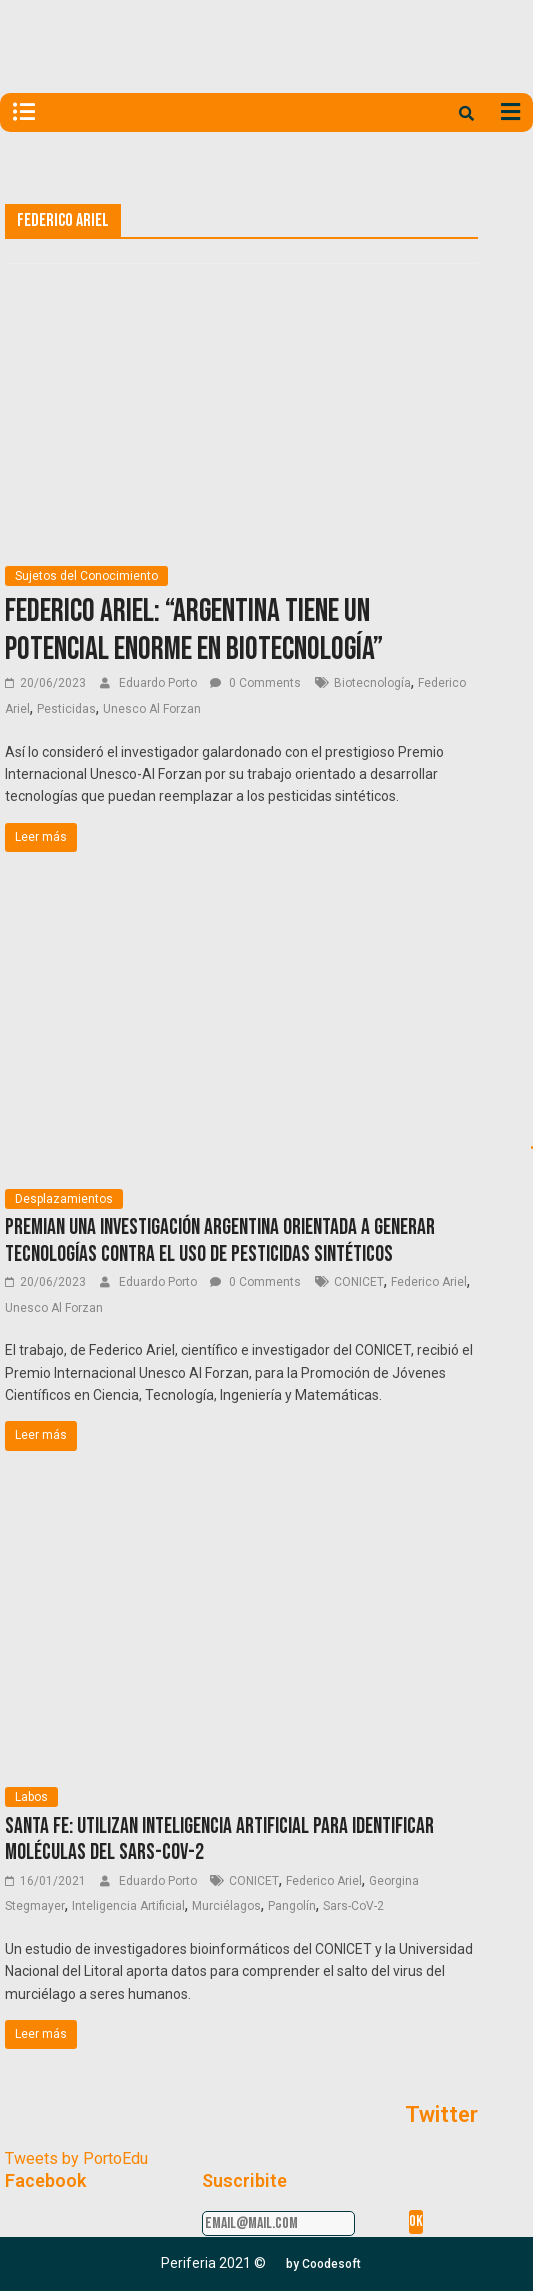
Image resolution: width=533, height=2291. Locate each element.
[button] (323, 2264)
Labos (31, 1797)
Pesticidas (66, 709)
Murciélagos (226, 1906)
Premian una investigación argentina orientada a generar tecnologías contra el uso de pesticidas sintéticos (220, 1240)
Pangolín (292, 1906)
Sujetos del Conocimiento (86, 576)
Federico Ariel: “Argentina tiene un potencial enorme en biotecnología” (194, 630)
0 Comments (255, 683)
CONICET (359, 1282)
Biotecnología (372, 683)
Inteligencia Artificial (128, 1906)
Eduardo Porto (159, 683)
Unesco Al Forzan (152, 709)
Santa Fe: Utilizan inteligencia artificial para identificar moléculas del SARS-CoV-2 (219, 1839)
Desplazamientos (64, 1199)
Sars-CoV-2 (353, 1906)
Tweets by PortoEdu (76, 2158)
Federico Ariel (429, 1282)
